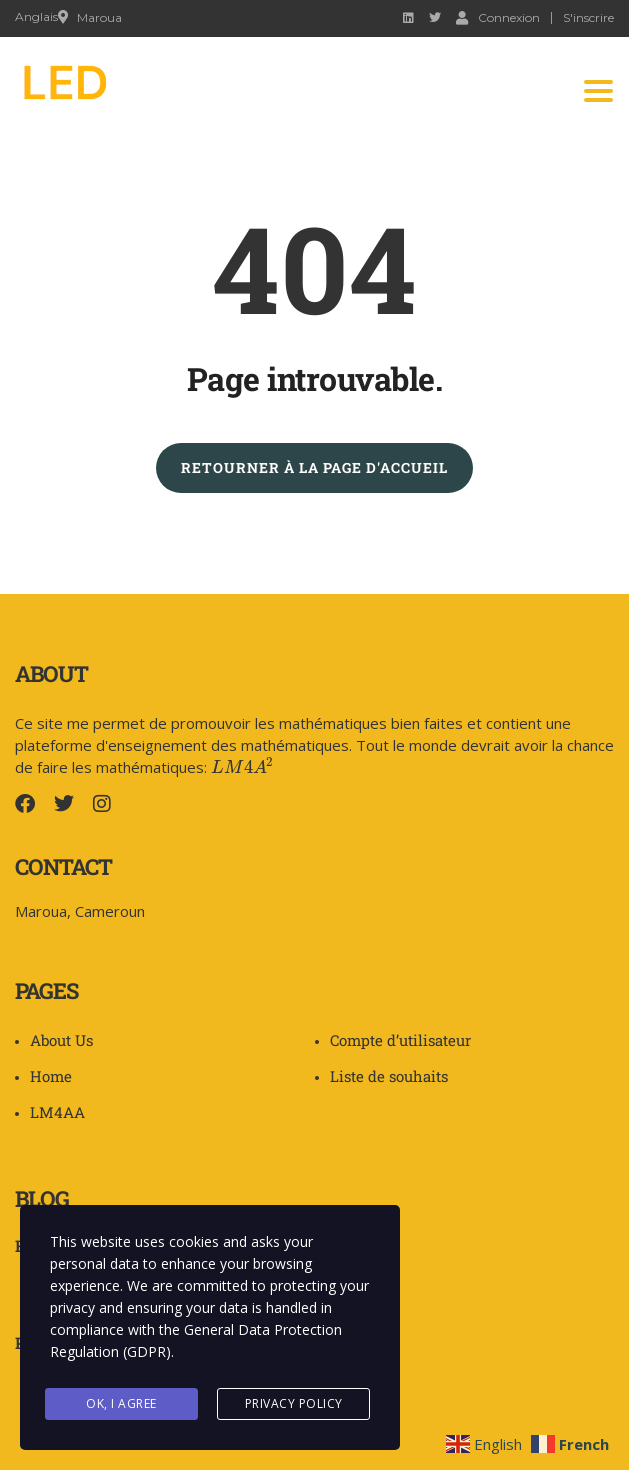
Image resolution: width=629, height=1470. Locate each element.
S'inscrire (588, 18)
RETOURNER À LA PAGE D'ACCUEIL (314, 467)
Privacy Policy (294, 1403)
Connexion (498, 17)
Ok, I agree (121, 1403)
